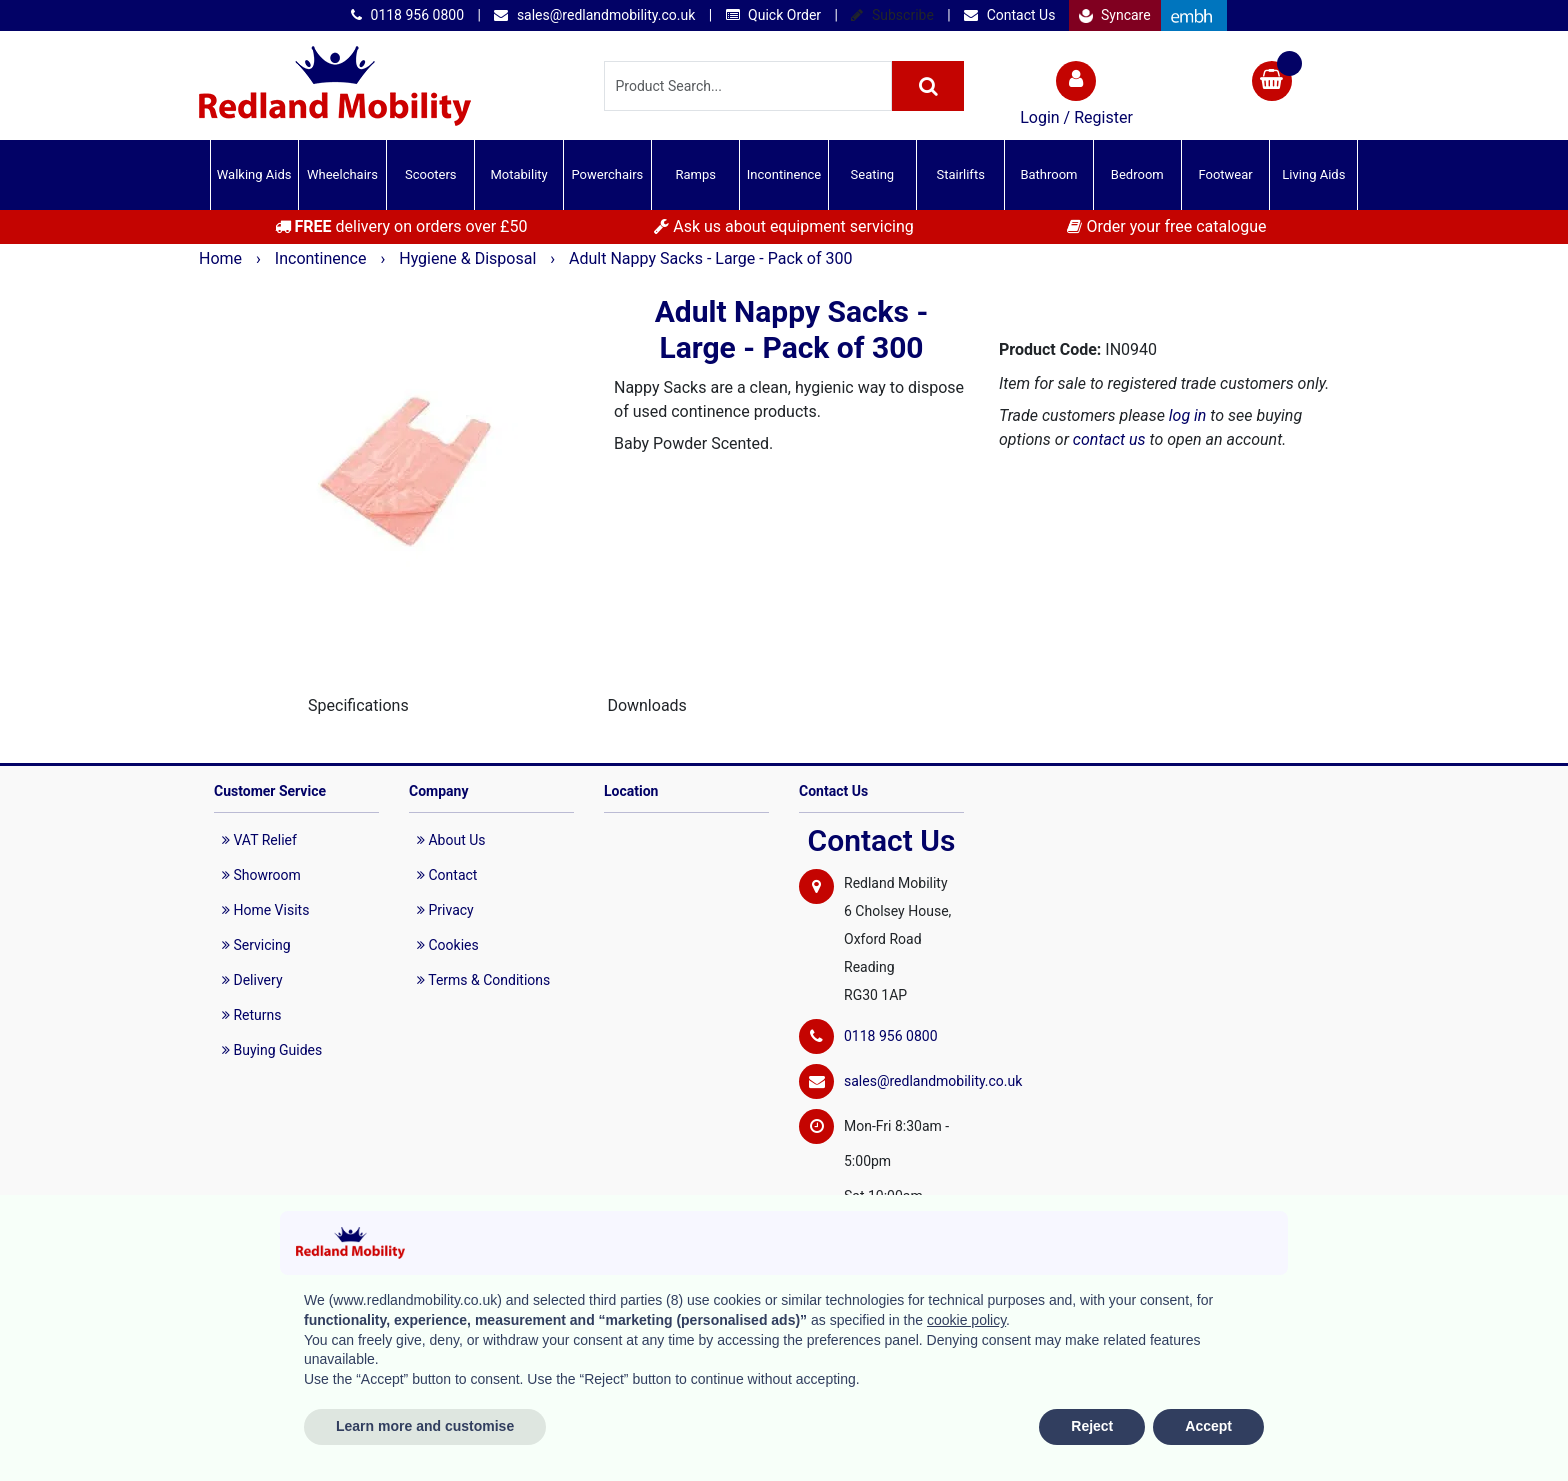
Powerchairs (608, 174)
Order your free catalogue (1166, 226)
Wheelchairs (342, 174)
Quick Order (773, 15)
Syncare (1115, 15)
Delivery (252, 980)
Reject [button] (1092, 1426)
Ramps (695, 174)
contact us (1109, 439)
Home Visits (265, 910)
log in (1188, 415)
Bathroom (1048, 174)
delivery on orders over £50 (401, 226)
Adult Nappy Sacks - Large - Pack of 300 (710, 258)
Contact (447, 875)
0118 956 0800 (407, 15)
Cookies (448, 945)
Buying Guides (272, 1050)
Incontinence (784, 174)
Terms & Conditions (483, 980)
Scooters (431, 174)
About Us (451, 840)
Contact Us (1009, 15)
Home (222, 258)
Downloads (646, 705)
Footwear (1225, 174)
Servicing (256, 945)
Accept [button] (1208, 1426)
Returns (252, 1015)
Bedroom (1137, 174)
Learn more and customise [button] (425, 1426)
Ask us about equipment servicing (783, 226)
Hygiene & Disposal (469, 258)
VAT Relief (259, 840)
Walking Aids (254, 174)
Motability (518, 174)
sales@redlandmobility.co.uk (594, 15)
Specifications (358, 705)
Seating (873, 174)
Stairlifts (960, 174)
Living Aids (1313, 174)
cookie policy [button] (966, 1320)
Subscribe (892, 15)
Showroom (261, 875)
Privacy (445, 910)
